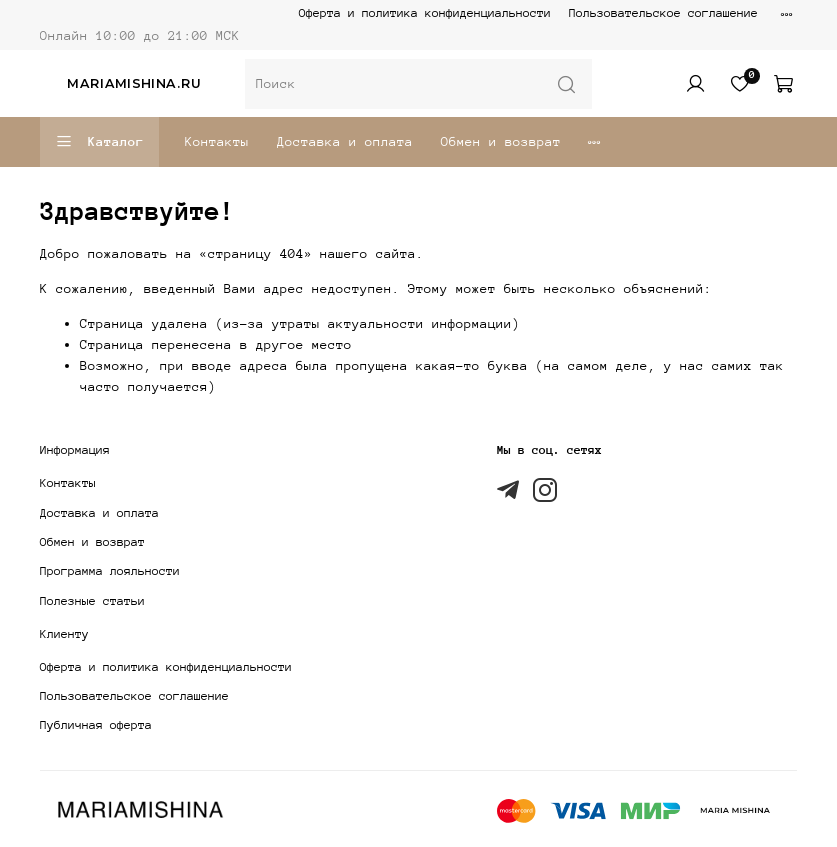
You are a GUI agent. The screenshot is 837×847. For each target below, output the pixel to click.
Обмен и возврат (501, 141)
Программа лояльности (110, 571)
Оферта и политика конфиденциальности (425, 13)
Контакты (217, 141)
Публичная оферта (96, 725)
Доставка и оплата (345, 141)
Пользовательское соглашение (663, 13)
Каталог (99, 142)
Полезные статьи (92, 601)
